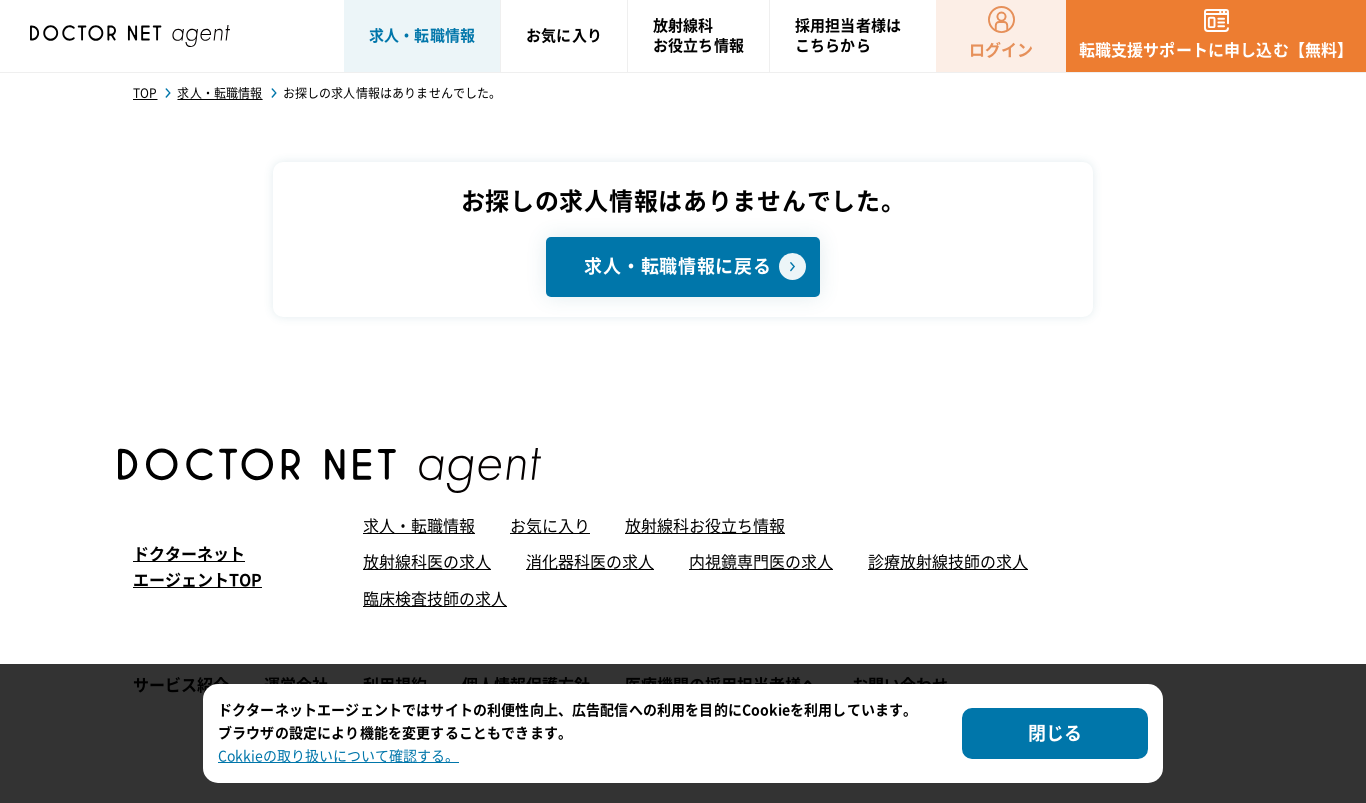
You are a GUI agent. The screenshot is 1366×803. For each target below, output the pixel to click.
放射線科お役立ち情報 (705, 526)
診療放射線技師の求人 (948, 562)
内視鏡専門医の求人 (761, 562)
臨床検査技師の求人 (435, 599)
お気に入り (550, 526)
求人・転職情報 (419, 526)
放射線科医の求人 (427, 562)
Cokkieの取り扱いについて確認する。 (338, 756)
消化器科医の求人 (590, 562)
